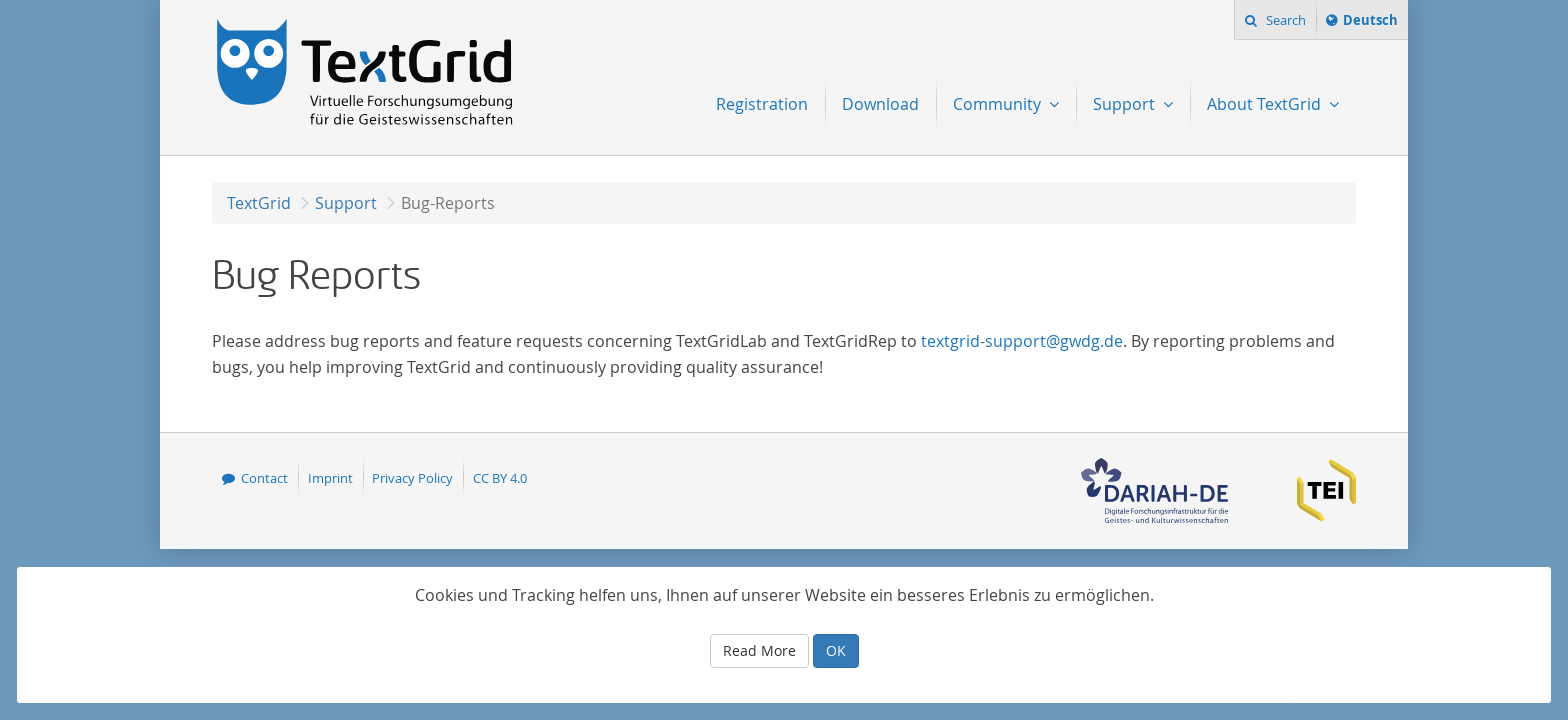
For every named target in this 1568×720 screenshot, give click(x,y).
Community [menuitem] (999, 104)
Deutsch (1370, 23)
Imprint (330, 478)
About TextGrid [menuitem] (1266, 104)
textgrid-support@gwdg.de (1022, 341)
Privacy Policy (412, 478)
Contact (264, 478)
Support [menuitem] (1126, 104)
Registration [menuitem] (762, 104)
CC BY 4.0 (500, 478)
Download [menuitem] (880, 104)
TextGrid (259, 203)
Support (346, 203)
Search (1284, 20)
